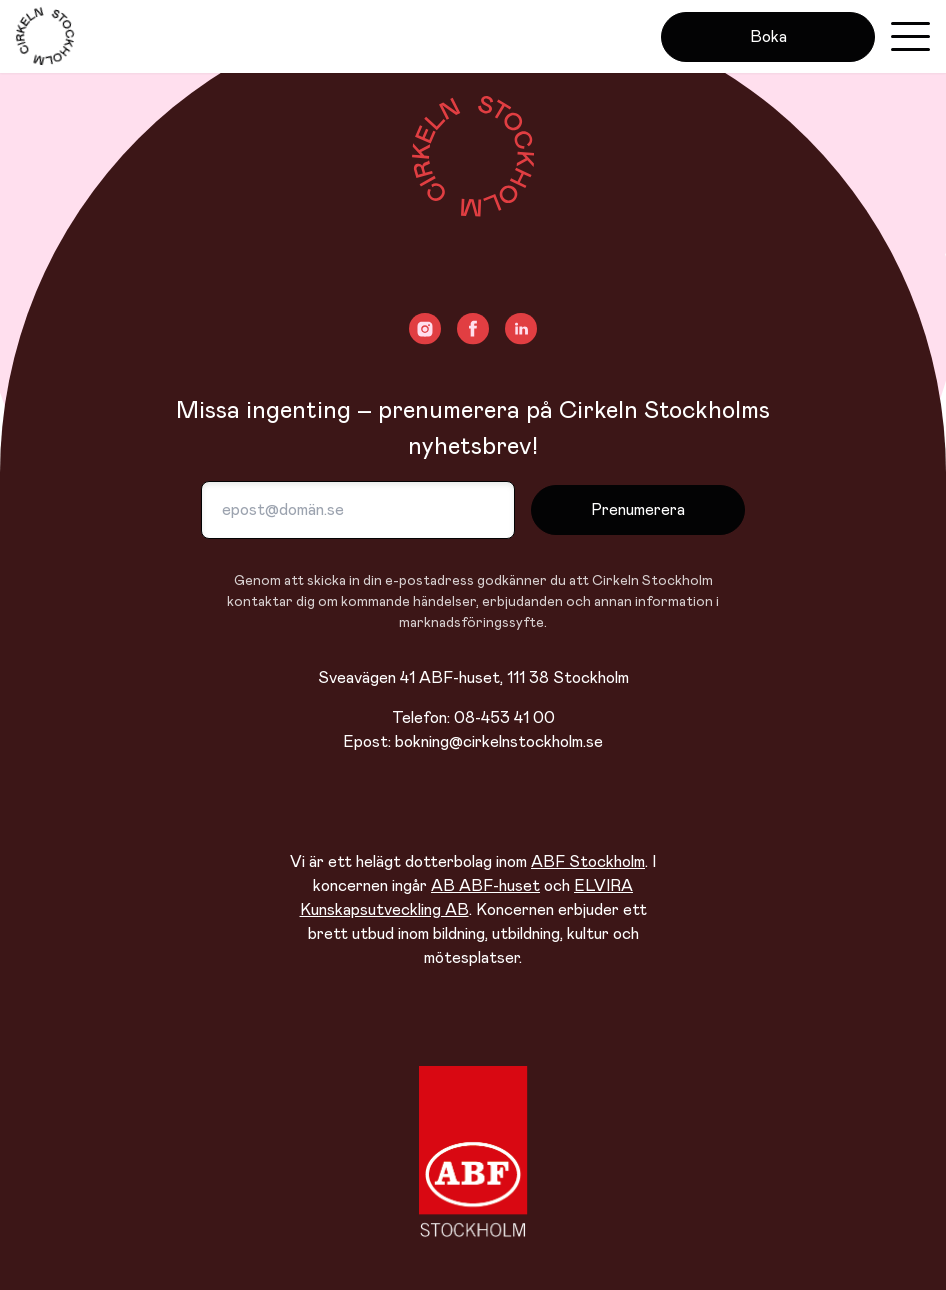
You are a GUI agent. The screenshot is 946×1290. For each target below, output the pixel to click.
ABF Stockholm (588, 862)
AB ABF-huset (485, 886)
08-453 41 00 (504, 718)
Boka (768, 37)
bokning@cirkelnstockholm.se (499, 742)
